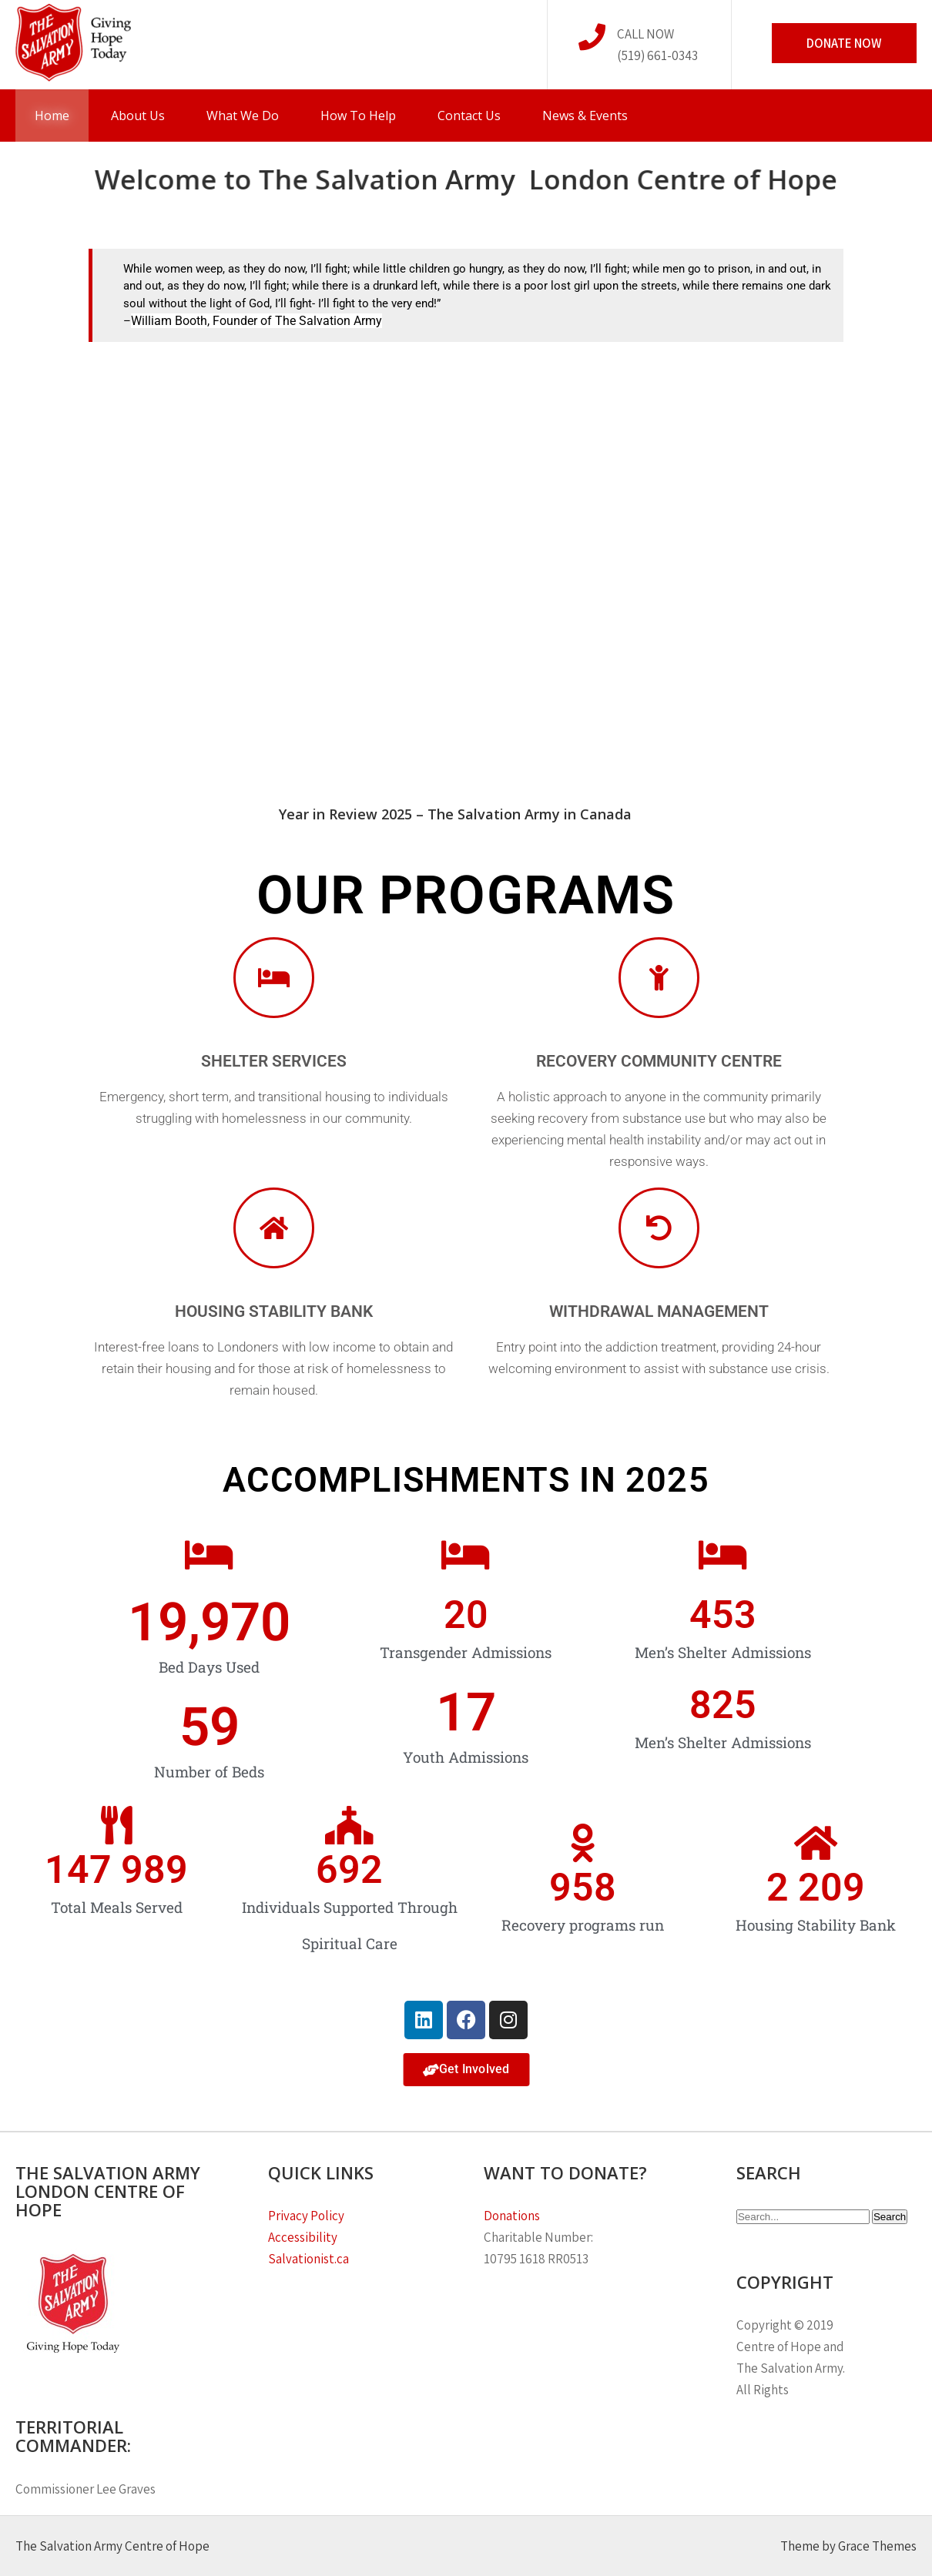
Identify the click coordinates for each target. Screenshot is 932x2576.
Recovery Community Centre (659, 1061)
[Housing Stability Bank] (273, 1228)
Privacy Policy (307, 2215)
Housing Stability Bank (274, 1311)
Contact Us (469, 115)
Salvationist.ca (308, 2258)
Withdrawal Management (659, 1311)
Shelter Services (274, 1061)
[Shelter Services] (273, 977)
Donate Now (844, 43)
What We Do (242, 115)
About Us (138, 115)
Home (52, 115)
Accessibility (302, 2237)
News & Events (585, 115)
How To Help (358, 115)
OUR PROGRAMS (465, 895)
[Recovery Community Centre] (659, 977)
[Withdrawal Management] (659, 1228)
